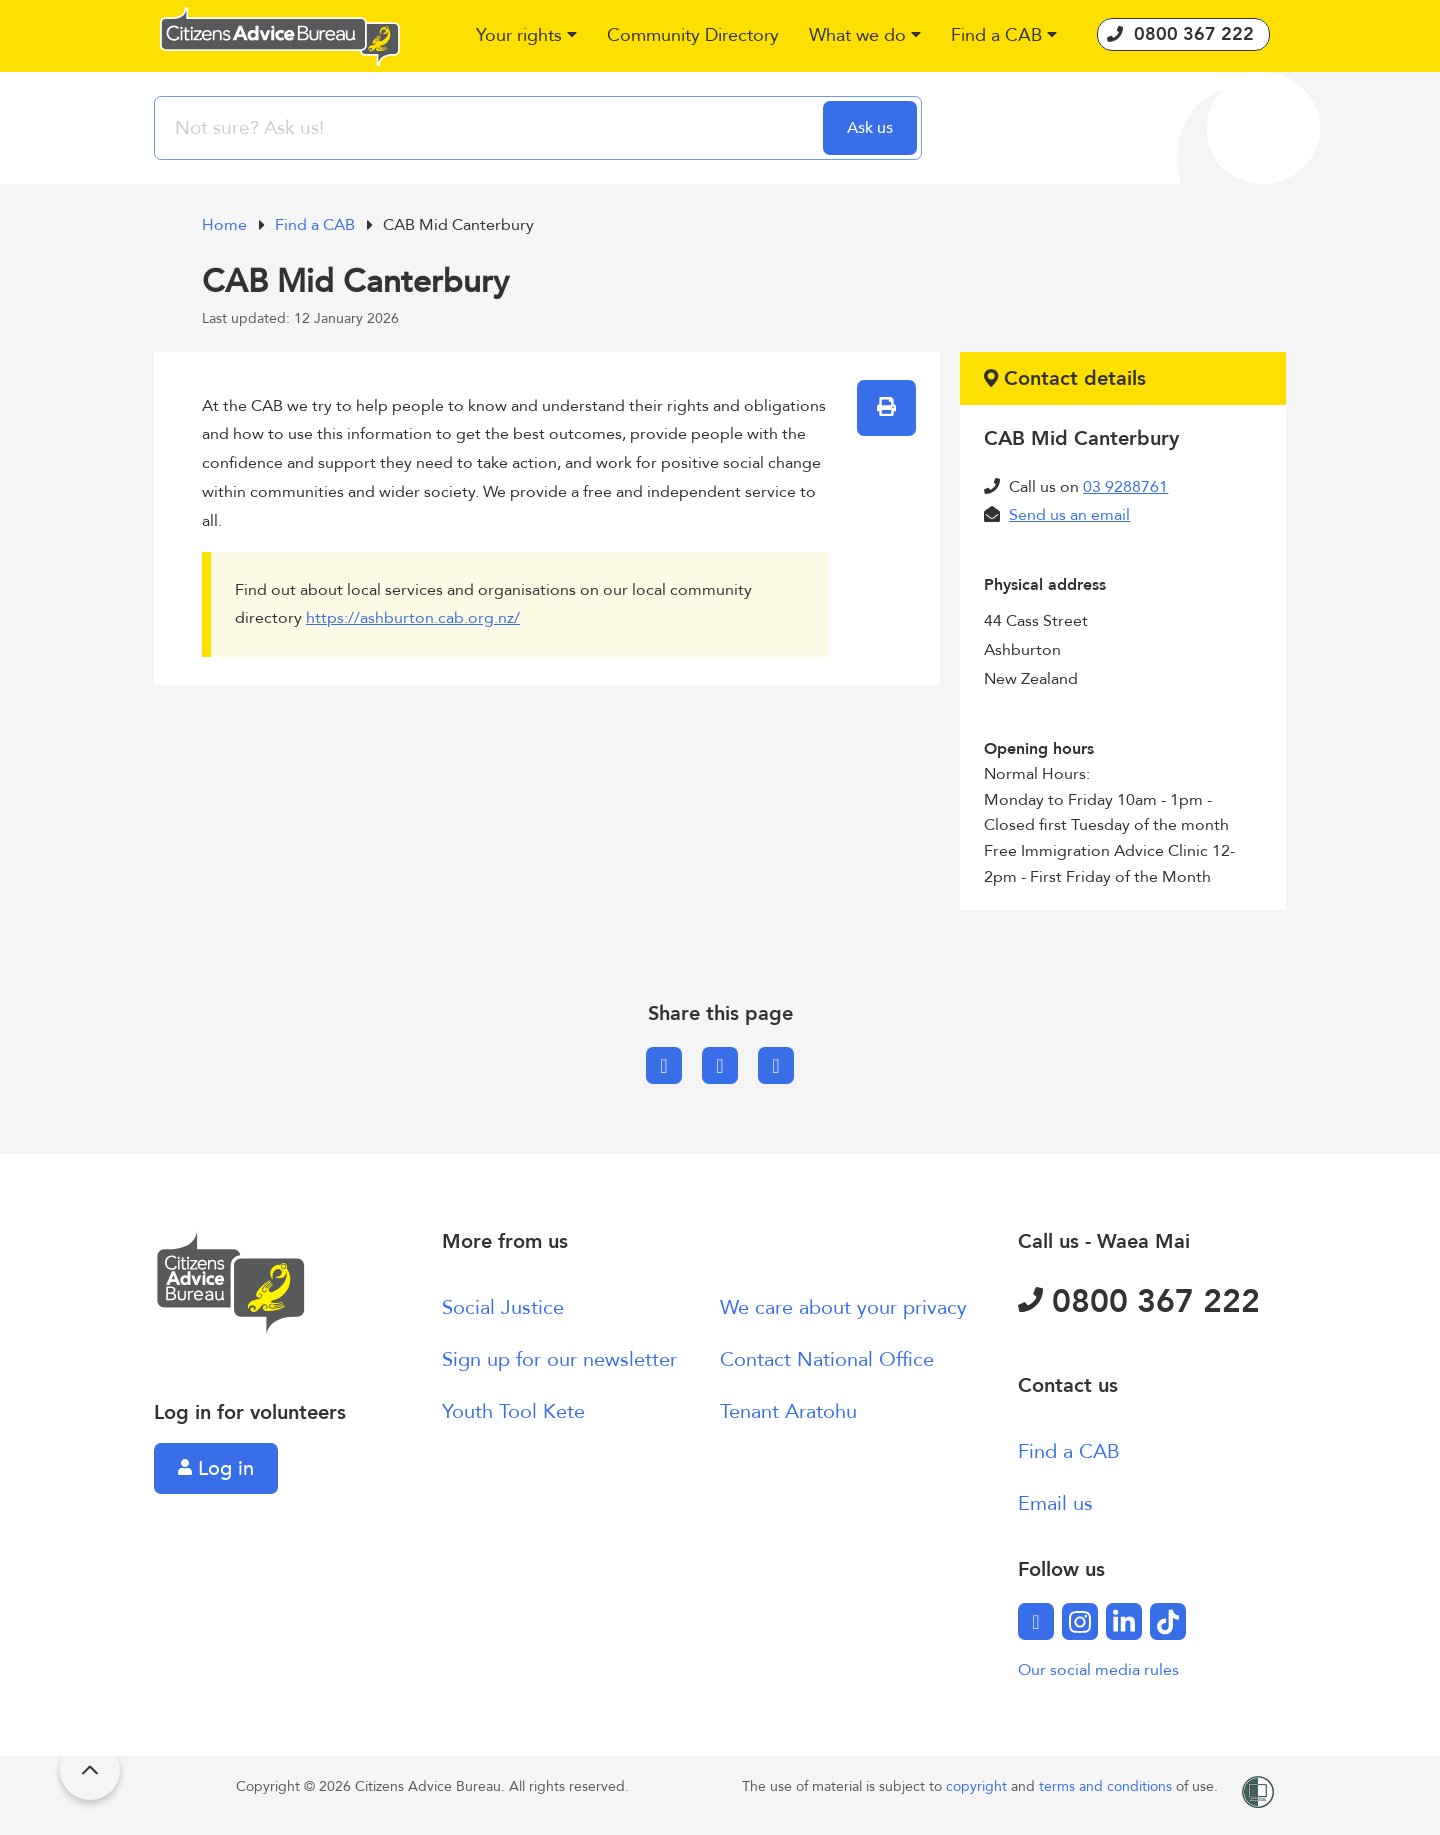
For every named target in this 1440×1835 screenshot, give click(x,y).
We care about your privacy (843, 1307)
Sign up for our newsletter (559, 1359)
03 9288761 (1125, 487)
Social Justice (503, 1307)
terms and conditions (1107, 1786)
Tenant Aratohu (788, 1411)
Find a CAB (317, 225)
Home (226, 225)
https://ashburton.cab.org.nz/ (413, 618)
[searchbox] (491, 128)
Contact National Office (827, 1359)
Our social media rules (1098, 1670)
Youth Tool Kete (513, 1411)
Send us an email (1069, 515)
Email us (1055, 1503)
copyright (978, 1786)
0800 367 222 (1139, 1302)
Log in (216, 1468)
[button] (526, 36)
